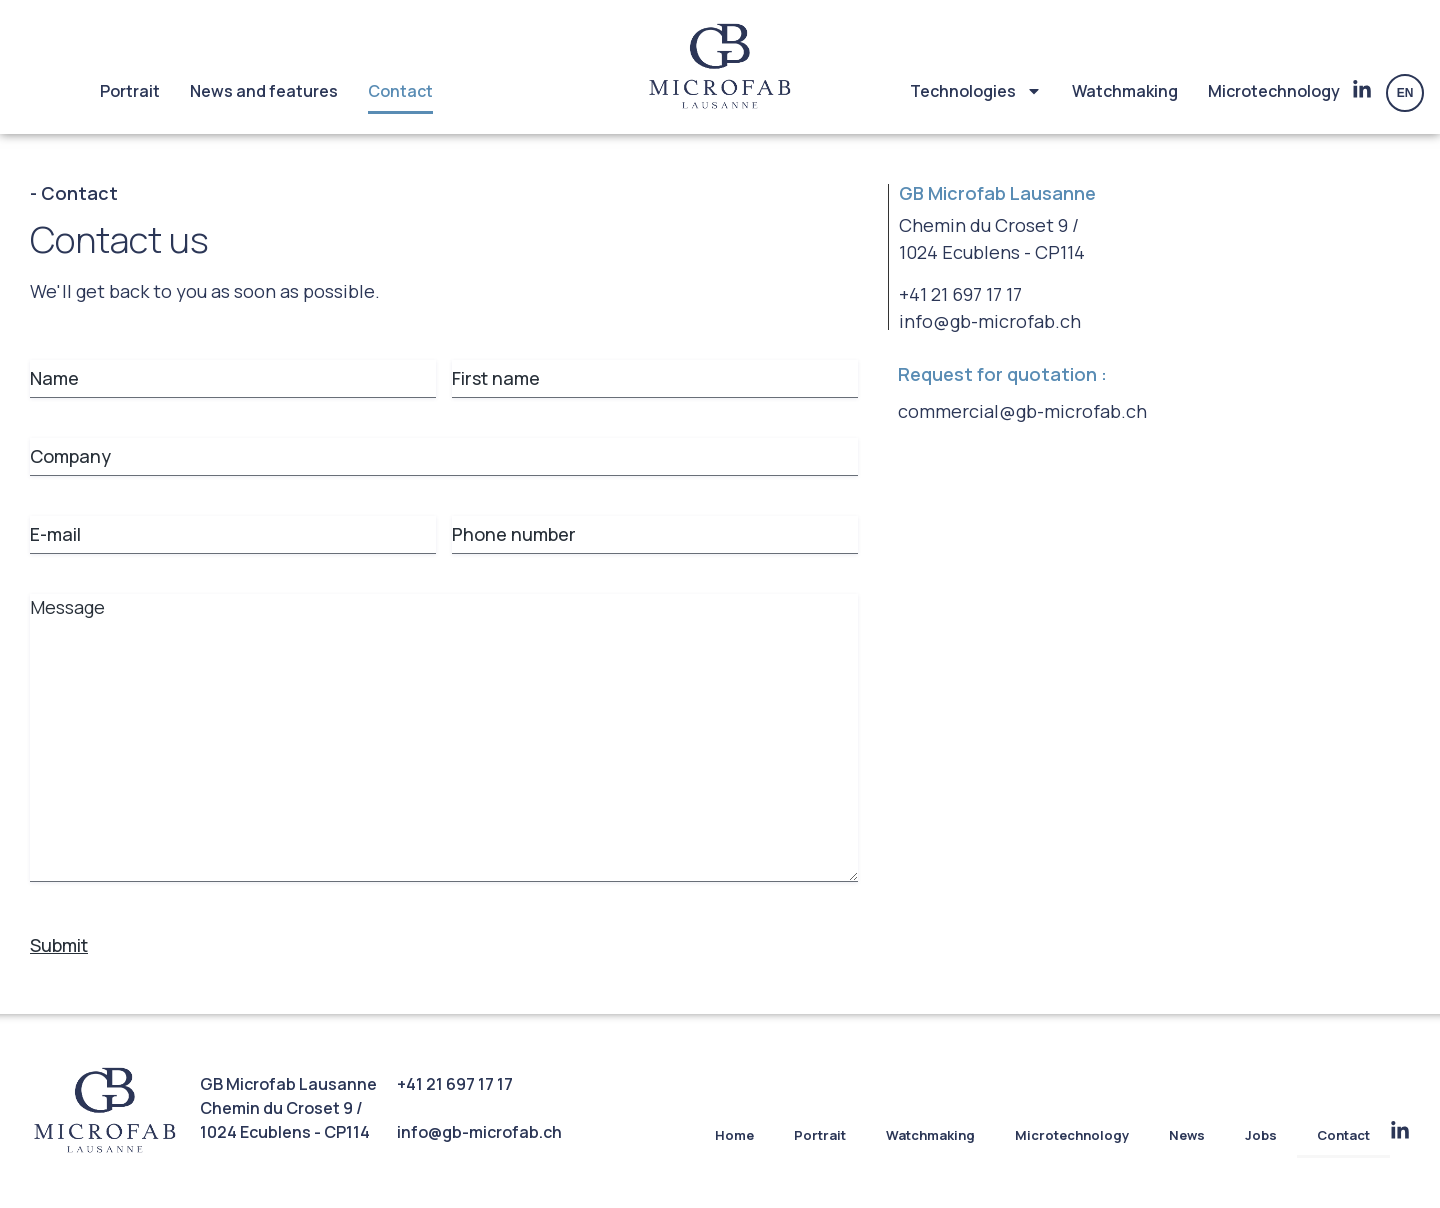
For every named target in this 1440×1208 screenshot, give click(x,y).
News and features (264, 91)
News (1187, 1135)
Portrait (130, 91)
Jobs (1261, 1135)
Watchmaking (1125, 91)
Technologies (976, 91)
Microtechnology (1274, 91)
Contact (400, 91)
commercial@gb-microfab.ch (1022, 411)
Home (734, 1135)
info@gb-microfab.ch (990, 321)
